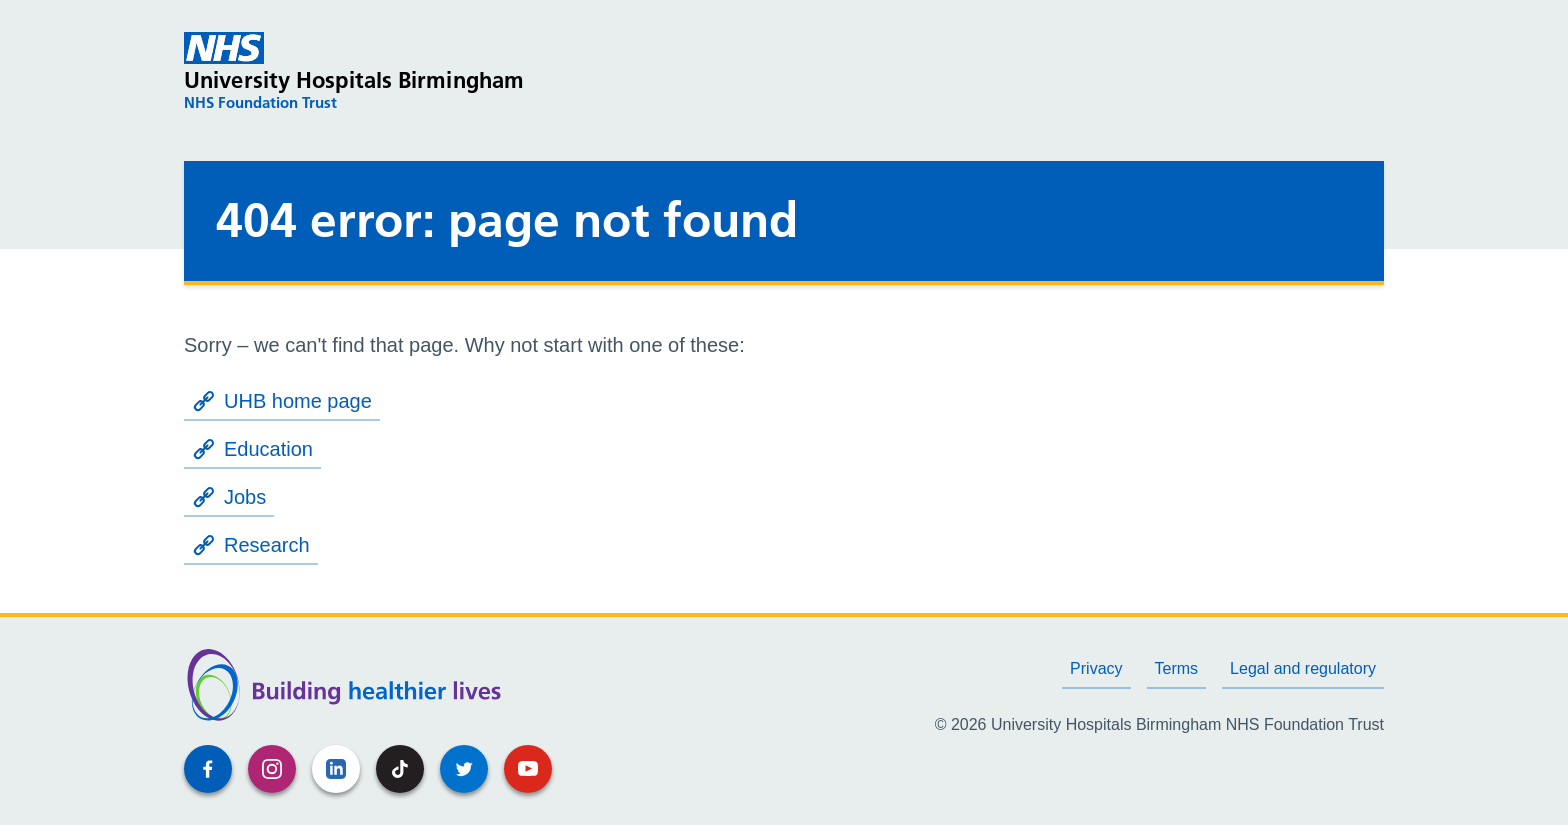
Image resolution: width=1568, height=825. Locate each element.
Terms (1177, 668)
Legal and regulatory (1303, 668)
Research (251, 545)
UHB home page (282, 401)
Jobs (229, 497)
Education (252, 449)
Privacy (1096, 668)
